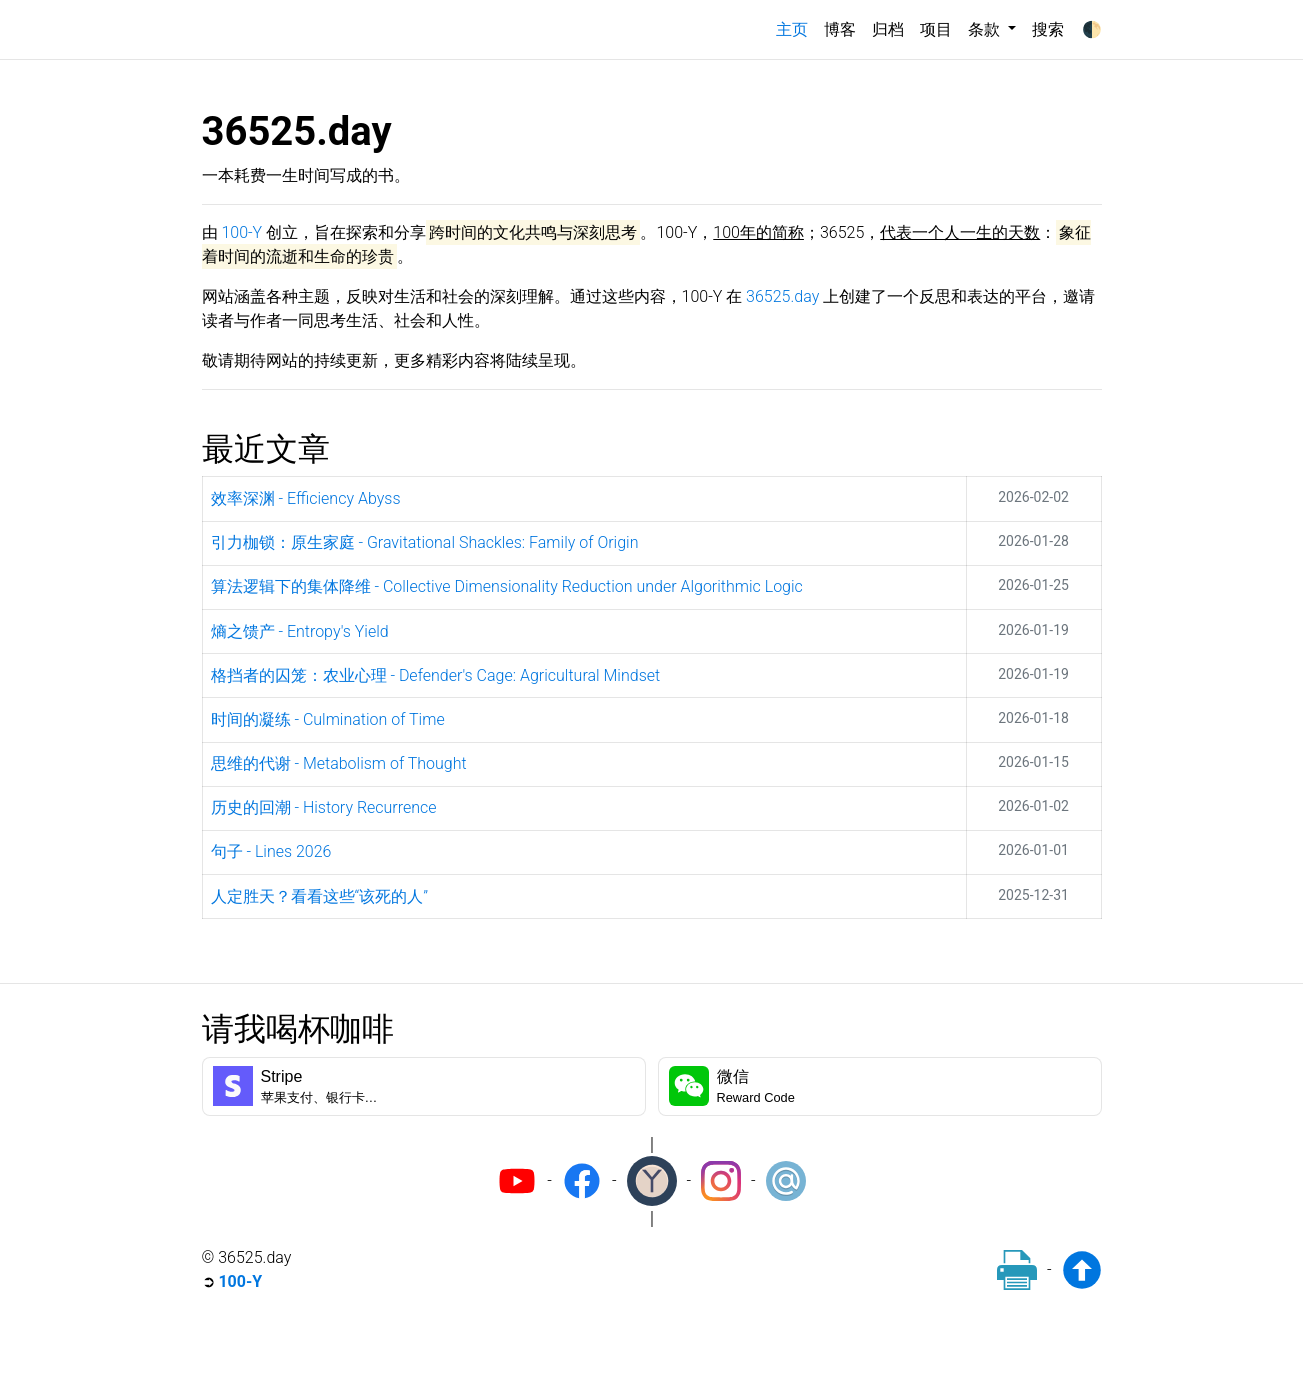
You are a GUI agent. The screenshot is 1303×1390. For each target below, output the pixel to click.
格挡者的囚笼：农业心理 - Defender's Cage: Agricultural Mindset (436, 675)
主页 (796, 28)
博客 (840, 29)
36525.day (782, 296)
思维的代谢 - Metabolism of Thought (339, 763)
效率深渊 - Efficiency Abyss (306, 498)
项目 (936, 29)
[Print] (1017, 1270)
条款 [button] (986, 29)
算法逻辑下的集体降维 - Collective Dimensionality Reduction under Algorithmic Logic (507, 586)
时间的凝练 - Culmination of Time (328, 719)
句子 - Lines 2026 (271, 851)
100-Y (241, 232)
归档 (888, 29)
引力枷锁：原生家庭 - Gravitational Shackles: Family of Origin (425, 542)
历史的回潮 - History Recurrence (324, 807)
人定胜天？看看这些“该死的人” (320, 896)
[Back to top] (1082, 1270)
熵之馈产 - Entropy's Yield (300, 631)
